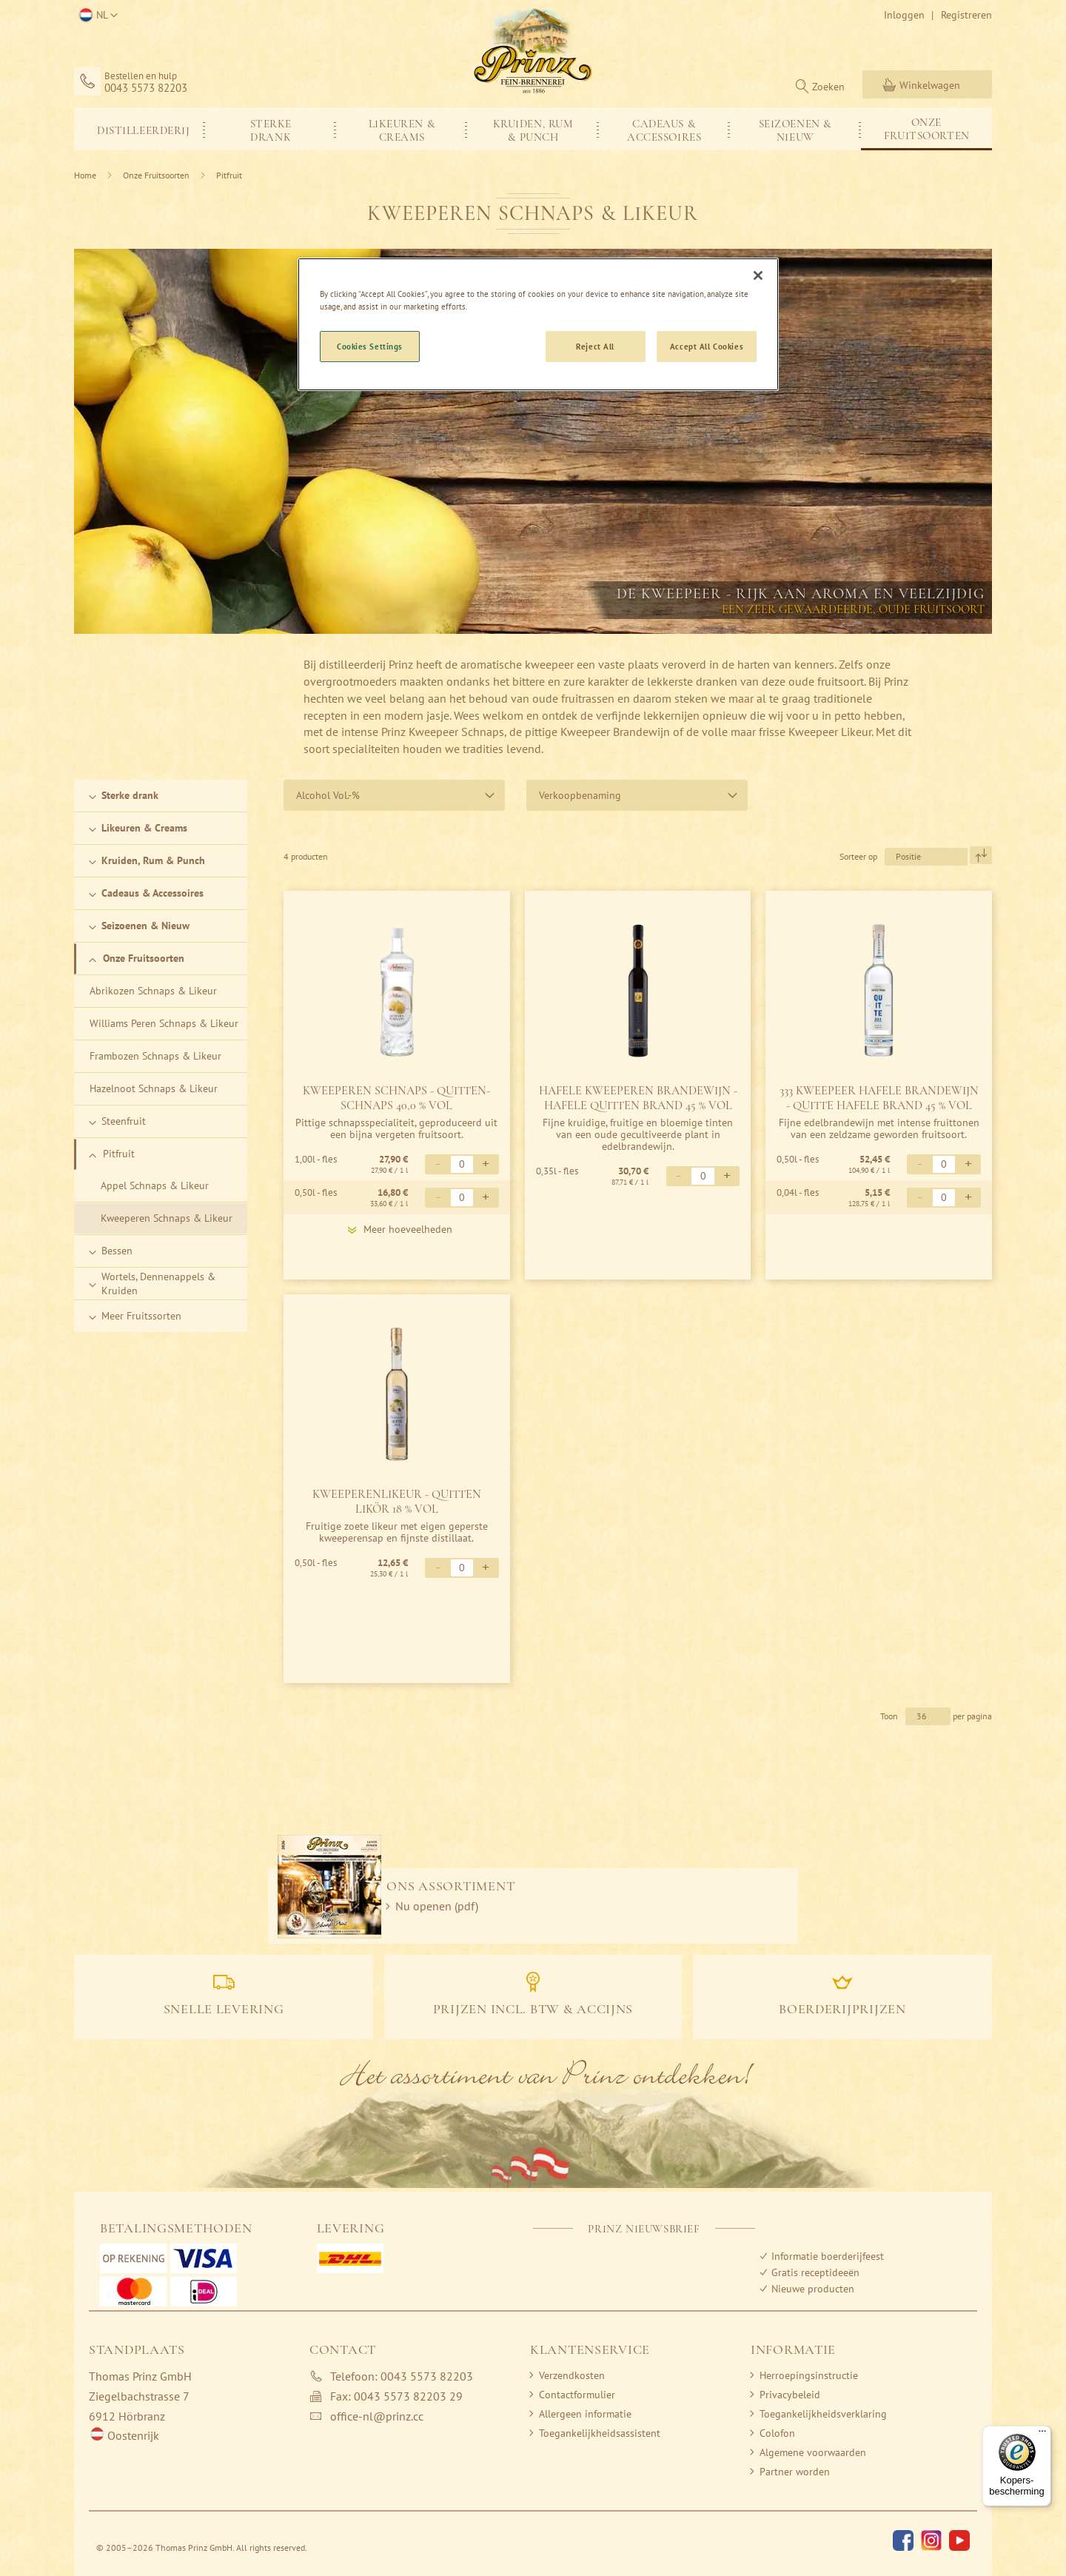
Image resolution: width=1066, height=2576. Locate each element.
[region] (538, 324)
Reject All (595, 346)
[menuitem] (139, 129)
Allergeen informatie (585, 2414)
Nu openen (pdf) (436, 1905)
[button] (96, 15)
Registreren (966, 14)
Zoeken (828, 86)
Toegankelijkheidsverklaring (823, 2414)
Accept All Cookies (706, 346)
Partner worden (795, 2471)
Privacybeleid (790, 2394)
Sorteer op (858, 856)
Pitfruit (229, 175)
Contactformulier (577, 2394)
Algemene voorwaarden (813, 2452)
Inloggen (904, 14)
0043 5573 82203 (145, 88)
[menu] (533, 128)
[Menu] (1042, 2434)
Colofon (777, 2433)
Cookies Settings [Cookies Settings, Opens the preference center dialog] (370, 346)
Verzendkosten (572, 2375)
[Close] (758, 275)
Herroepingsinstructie (809, 2375)
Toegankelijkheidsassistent (599, 2433)
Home (86, 175)
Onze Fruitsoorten (157, 175)
